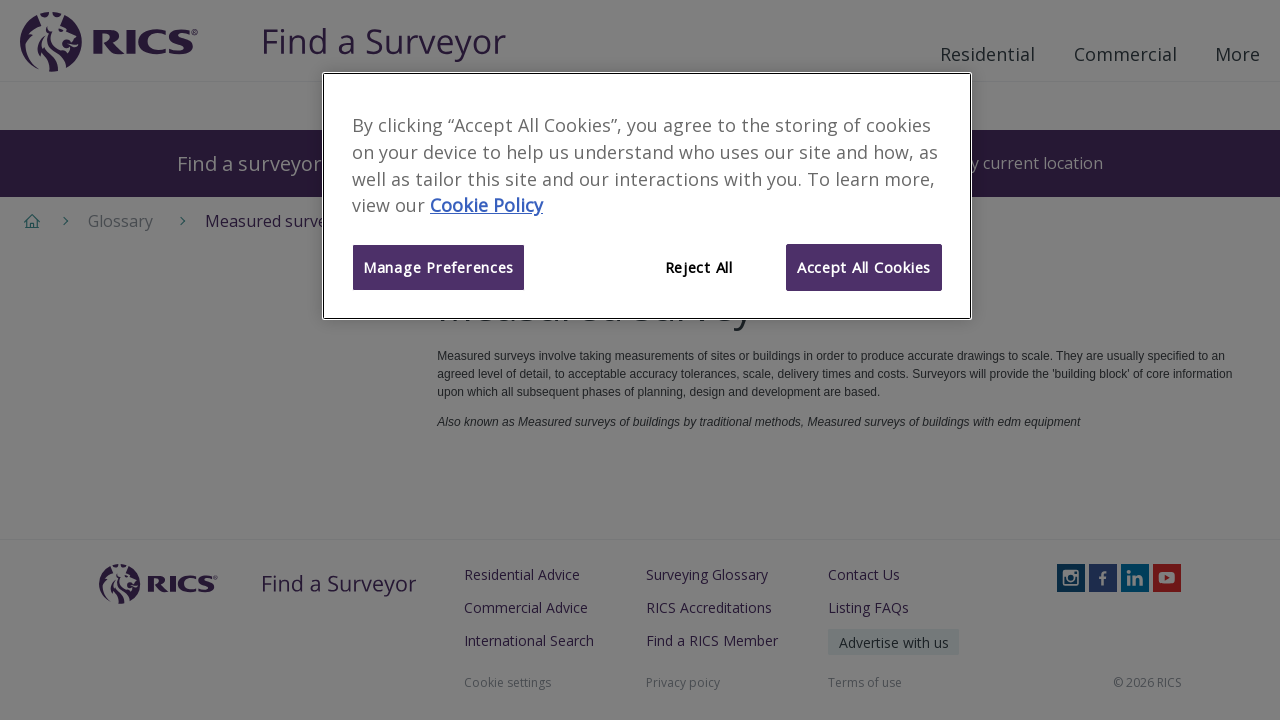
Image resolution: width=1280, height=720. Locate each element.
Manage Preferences (438, 267)
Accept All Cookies (864, 267)
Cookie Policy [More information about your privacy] (486, 205)
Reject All (699, 267)
